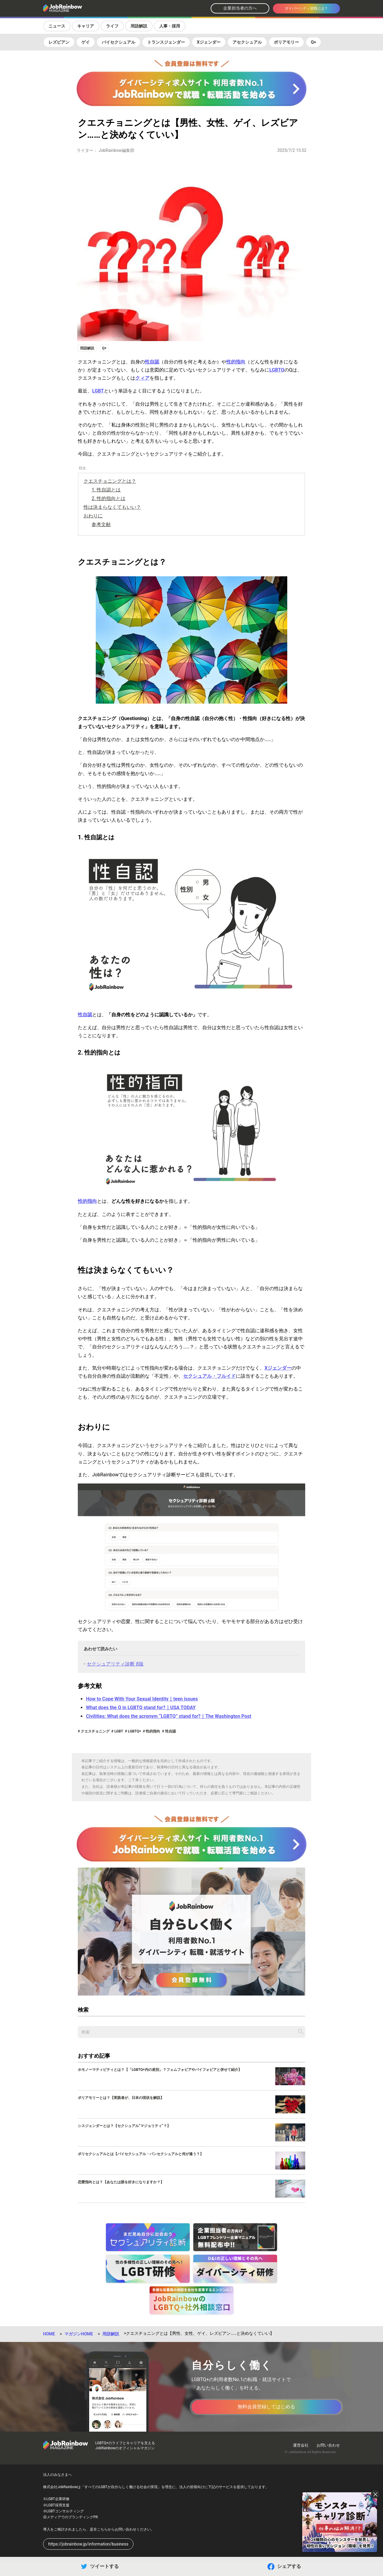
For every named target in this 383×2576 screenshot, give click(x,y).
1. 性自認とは (106, 490)
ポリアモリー (286, 42)
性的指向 (235, 362)
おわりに (93, 516)
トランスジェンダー (166, 42)
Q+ (313, 42)
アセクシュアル (247, 42)
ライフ (112, 26)
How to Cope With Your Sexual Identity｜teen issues (142, 1699)
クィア (142, 378)
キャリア (85, 26)
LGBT (98, 391)
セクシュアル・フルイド (209, 1376)
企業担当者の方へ (240, 8)
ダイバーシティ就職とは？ (306, 8)
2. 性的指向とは (108, 498)
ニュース (56, 26)
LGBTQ (276, 370)
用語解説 (138, 26)
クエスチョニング (95, 1731)
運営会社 (300, 2445)
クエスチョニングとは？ (109, 481)
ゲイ (85, 42)
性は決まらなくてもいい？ (112, 507)
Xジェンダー (209, 42)
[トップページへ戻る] (78, 8)
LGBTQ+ (134, 1731)
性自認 (152, 362)
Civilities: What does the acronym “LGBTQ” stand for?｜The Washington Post (168, 1716)
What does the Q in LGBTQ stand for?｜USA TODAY (141, 1707)
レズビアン (58, 42)
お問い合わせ (328, 2445)
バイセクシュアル (118, 42)
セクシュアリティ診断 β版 (115, 1664)
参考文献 (101, 524)
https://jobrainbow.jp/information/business (88, 2544)
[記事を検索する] (300, 2031)
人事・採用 (169, 26)
